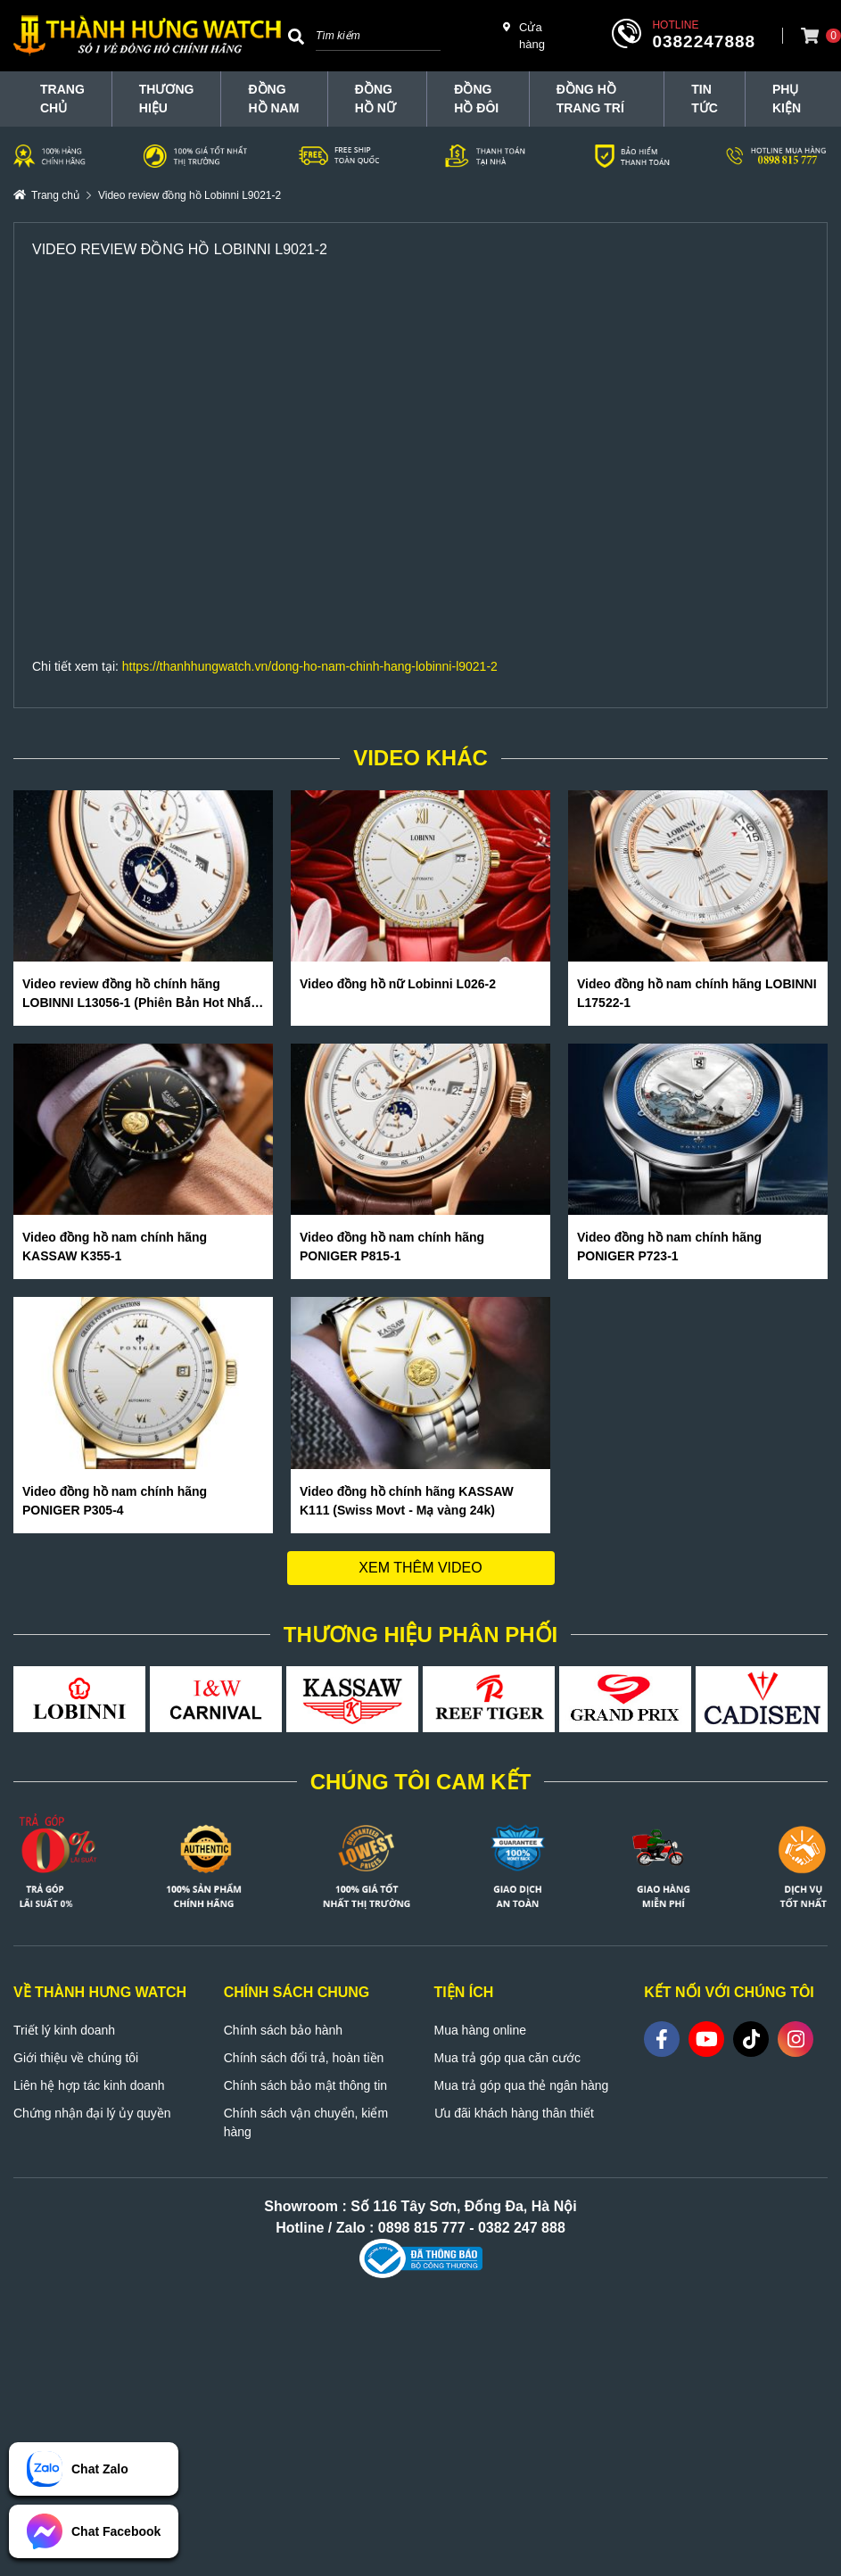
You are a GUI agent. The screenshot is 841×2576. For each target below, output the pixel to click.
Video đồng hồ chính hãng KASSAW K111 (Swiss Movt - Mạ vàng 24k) (407, 1500)
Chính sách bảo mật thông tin (305, 2085)
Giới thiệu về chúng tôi (75, 2058)
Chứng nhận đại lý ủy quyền (92, 2113)
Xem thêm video (420, 1567)
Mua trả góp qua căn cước (507, 2058)
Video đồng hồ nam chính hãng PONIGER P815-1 (392, 1246)
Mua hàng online (480, 2030)
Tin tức (704, 98)
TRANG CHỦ (62, 98)
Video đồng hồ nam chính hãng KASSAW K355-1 (114, 1246)
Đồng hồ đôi (476, 98)
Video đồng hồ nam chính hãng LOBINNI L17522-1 (697, 993)
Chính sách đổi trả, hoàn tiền (304, 2058)
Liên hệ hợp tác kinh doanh (89, 2085)
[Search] (296, 36)
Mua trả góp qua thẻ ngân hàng (521, 2085)
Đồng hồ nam (273, 98)
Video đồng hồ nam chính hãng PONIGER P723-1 (669, 1246)
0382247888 (703, 41)
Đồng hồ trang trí (590, 98)
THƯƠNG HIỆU (166, 98)
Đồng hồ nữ (375, 98)
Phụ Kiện (786, 98)
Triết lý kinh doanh (64, 2030)
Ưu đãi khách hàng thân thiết (514, 2113)
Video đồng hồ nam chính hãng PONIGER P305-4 (114, 1500)
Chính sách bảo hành (283, 2030)
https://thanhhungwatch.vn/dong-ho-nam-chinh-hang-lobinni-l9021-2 (310, 666)
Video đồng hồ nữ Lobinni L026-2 (398, 984)
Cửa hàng (524, 35)
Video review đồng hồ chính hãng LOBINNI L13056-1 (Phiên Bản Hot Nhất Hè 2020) (138, 994)
